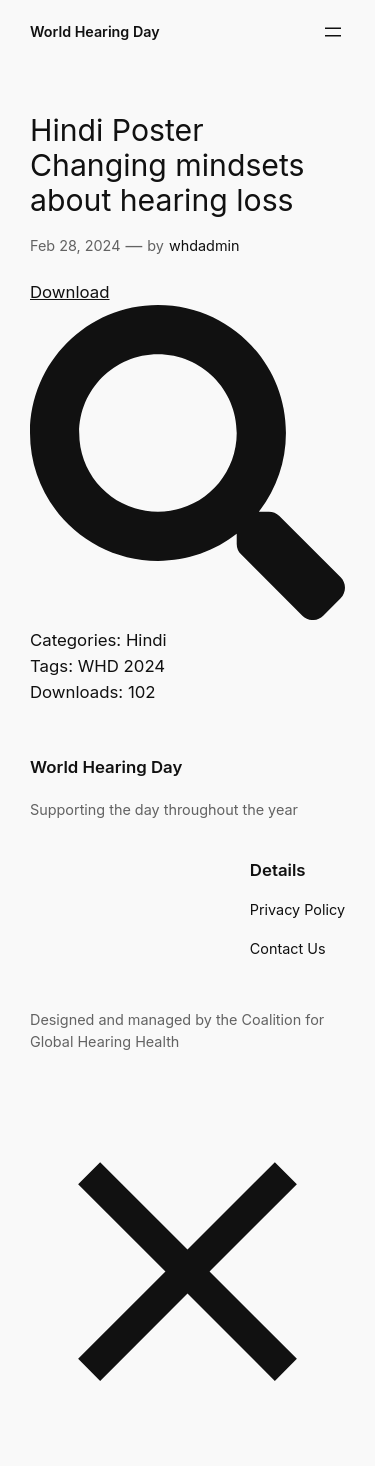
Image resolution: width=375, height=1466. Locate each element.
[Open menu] (333, 32)
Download (70, 292)
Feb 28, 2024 (75, 245)
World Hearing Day (95, 31)
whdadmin (204, 245)
